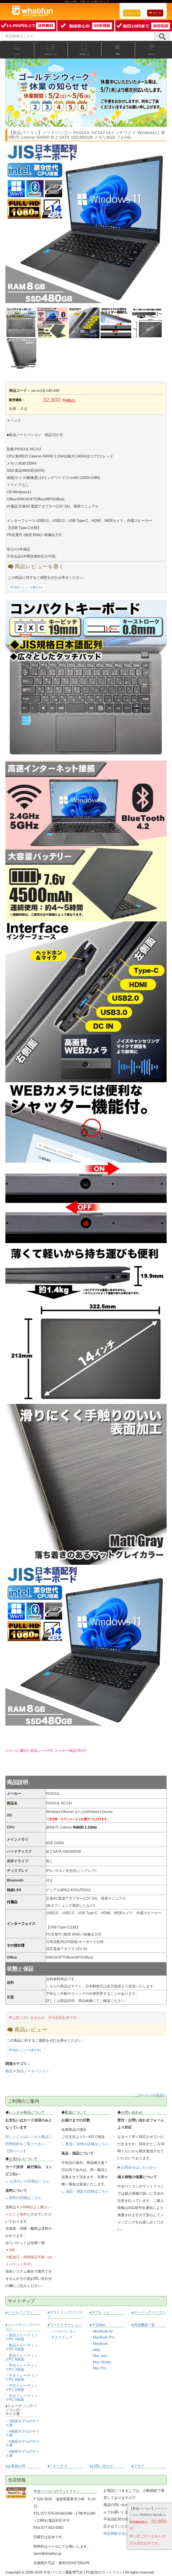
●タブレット (99, 2312)
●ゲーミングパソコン (148, 2312)
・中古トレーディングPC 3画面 (21, 2367)
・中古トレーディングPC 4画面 (21, 2377)
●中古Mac (97, 2325)
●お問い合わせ (101, 2466)
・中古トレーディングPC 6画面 (21, 2387)
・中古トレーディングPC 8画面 (21, 2398)
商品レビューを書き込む (26, 587)
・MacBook (98, 2343)
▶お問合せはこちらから (137, 2167)
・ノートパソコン (61, 2331)
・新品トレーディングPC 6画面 (21, 2347)
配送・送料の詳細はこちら (87, 2144)
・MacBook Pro (101, 2337)
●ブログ (137, 2466)
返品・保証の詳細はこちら (87, 2191)
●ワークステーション (64, 2325)
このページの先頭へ (150, 2095)
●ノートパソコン (19, 2312)
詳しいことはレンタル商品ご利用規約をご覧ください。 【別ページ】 (28, 2144)
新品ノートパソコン (33, 2071)
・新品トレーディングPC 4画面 (21, 2337)
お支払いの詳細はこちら (29, 2181)
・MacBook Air (101, 2331)
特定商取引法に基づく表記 (124, 2533)
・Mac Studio (100, 2362)
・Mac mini (98, 2356)
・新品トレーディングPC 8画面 (21, 2357)
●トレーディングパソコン (22, 2327)
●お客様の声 (15, 2466)
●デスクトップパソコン (64, 2314)
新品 (9, 2071)
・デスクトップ (60, 2337)
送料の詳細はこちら (25, 2198)
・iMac (95, 2350)
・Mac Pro (97, 2368)
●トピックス (57, 2466)
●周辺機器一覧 (143, 2325)
